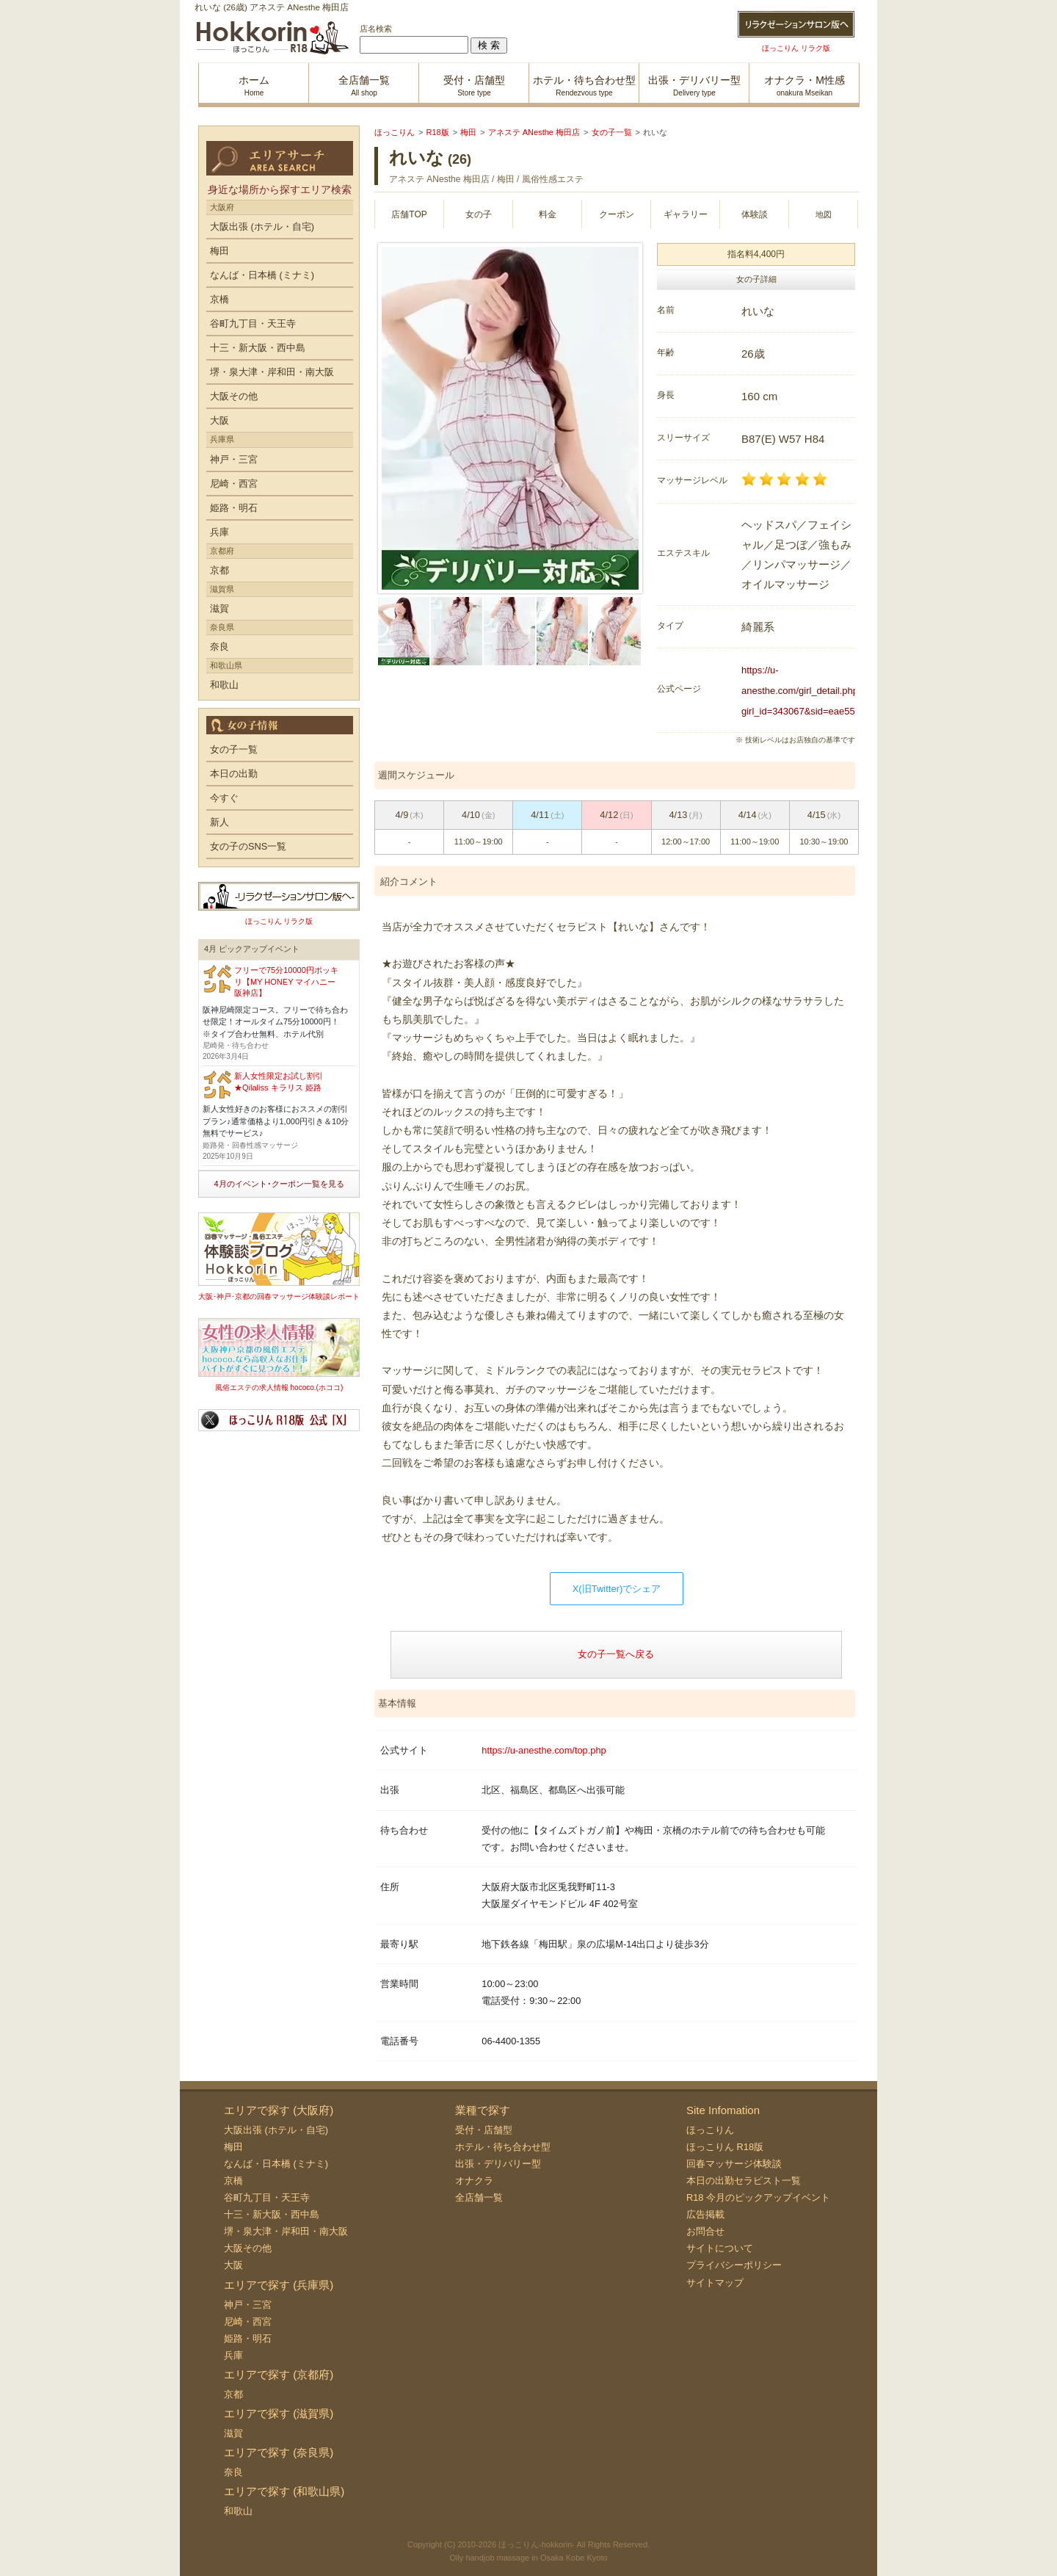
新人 (219, 822)
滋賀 (219, 608)
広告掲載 (705, 2214)
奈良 (219, 646)
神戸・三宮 (234, 459)
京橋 (219, 299)
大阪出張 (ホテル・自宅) (262, 226)
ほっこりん (710, 2129)
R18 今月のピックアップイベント (758, 2197)
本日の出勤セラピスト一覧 (743, 2180)
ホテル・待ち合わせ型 (503, 2146)
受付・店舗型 (483, 2129)
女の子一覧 (234, 749)
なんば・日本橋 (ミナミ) (262, 275)
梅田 (219, 250)
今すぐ (224, 797)
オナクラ (474, 2180)
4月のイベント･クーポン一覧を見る (279, 1183)
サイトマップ (715, 2282)
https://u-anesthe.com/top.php (544, 1750)
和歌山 (224, 684)
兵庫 (219, 532)
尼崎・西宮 (234, 483)
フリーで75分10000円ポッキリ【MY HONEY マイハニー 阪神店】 (286, 981)
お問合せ (705, 2231)
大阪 (219, 420)
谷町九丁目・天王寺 (253, 323)
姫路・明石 (234, 507)
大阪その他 (234, 396)
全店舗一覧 (479, 2197)
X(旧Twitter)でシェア (617, 1588)
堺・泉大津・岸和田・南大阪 (272, 371)
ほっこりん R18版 (724, 2146)
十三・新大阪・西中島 (257, 347)
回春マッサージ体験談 (734, 2163)
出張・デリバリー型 (498, 2163)
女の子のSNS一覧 (248, 846)
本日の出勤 (234, 773)
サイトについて (719, 2248)
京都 (219, 570)
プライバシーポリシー (734, 2265)
